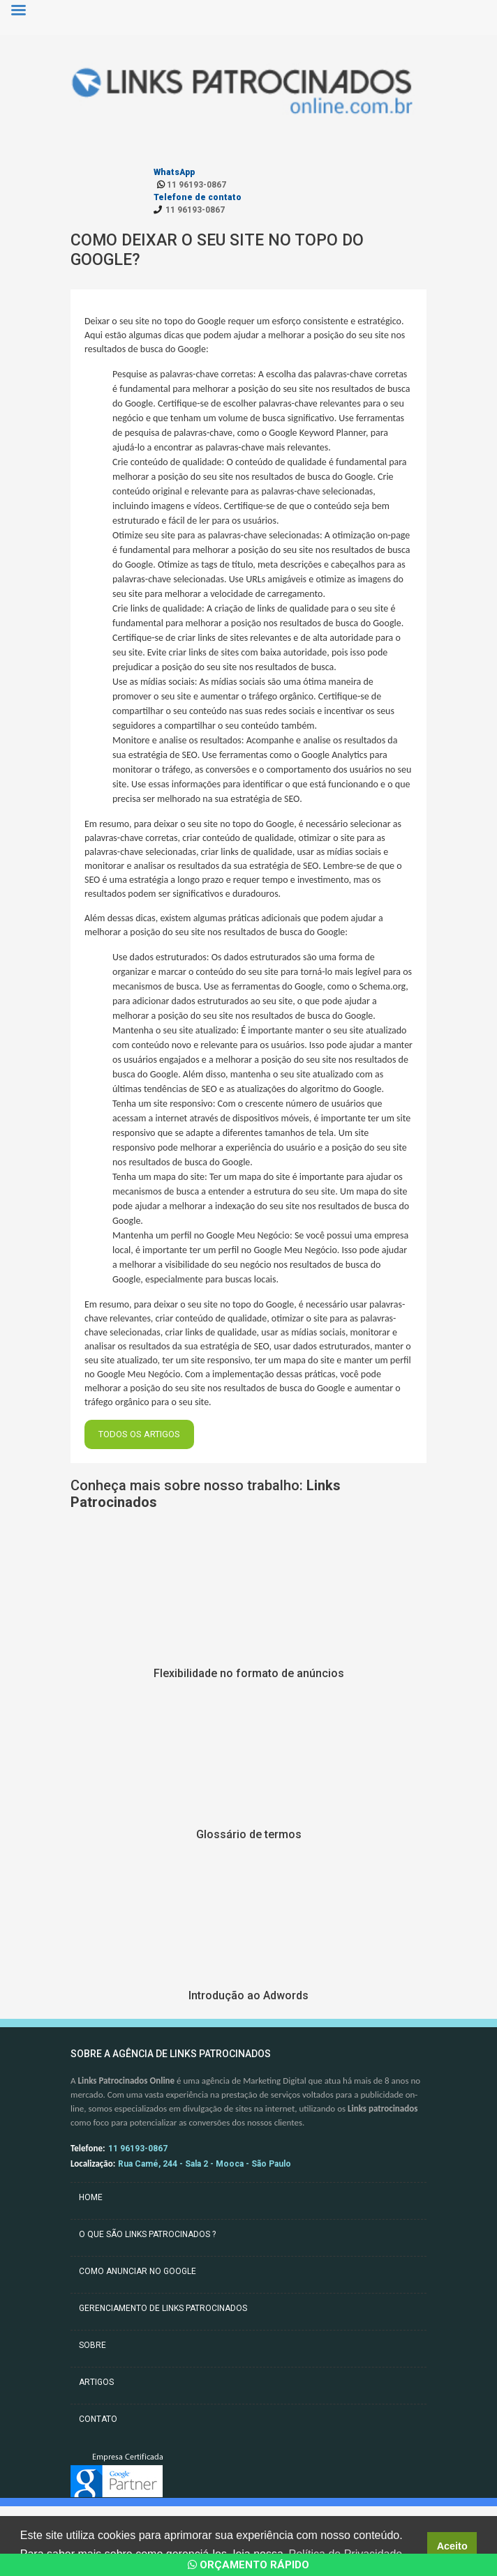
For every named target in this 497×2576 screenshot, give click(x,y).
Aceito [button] (452, 2546)
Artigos (96, 2382)
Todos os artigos (139, 1434)
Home (91, 2197)
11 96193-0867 (191, 185)
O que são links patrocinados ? (147, 2234)
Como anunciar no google (137, 2271)
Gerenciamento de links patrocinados (163, 2308)
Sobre (92, 2345)
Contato (98, 2419)
